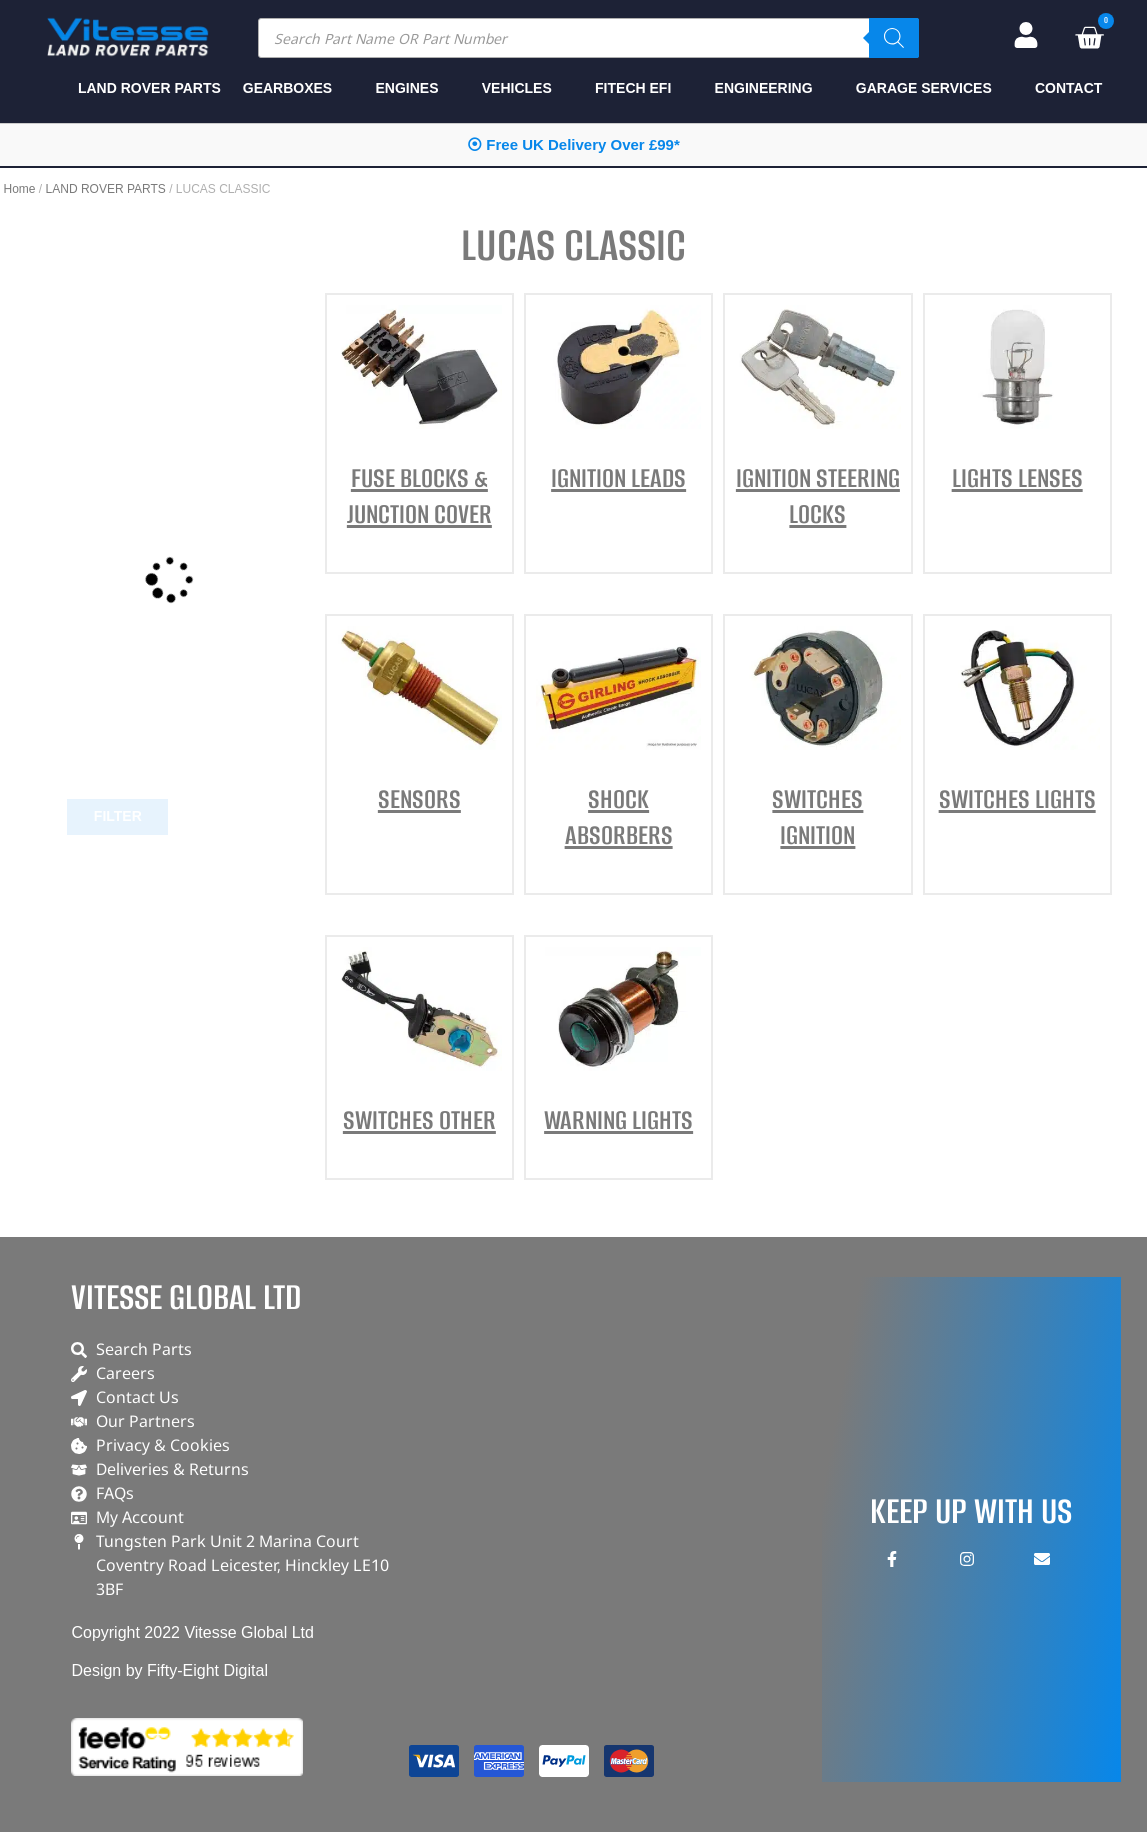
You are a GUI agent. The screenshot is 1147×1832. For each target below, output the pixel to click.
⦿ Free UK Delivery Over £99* (573, 144)
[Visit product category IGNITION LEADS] (618, 408)
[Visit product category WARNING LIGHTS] (618, 1050)
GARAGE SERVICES (924, 88)
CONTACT (1068, 88)
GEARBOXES (287, 88)
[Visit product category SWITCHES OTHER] (419, 1050)
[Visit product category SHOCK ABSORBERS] (618, 747)
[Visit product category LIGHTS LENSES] (1017, 408)
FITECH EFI (633, 88)
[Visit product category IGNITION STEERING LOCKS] (817, 426)
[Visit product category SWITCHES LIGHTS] (1017, 729)
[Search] (894, 38)
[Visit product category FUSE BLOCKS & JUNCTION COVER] (419, 426)
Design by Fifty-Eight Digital (169, 1670)
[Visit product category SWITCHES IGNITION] (817, 747)
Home (20, 189)
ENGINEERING (764, 88)
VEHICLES (517, 88)
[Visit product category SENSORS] (419, 729)
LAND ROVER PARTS (106, 189)
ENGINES (406, 88)
